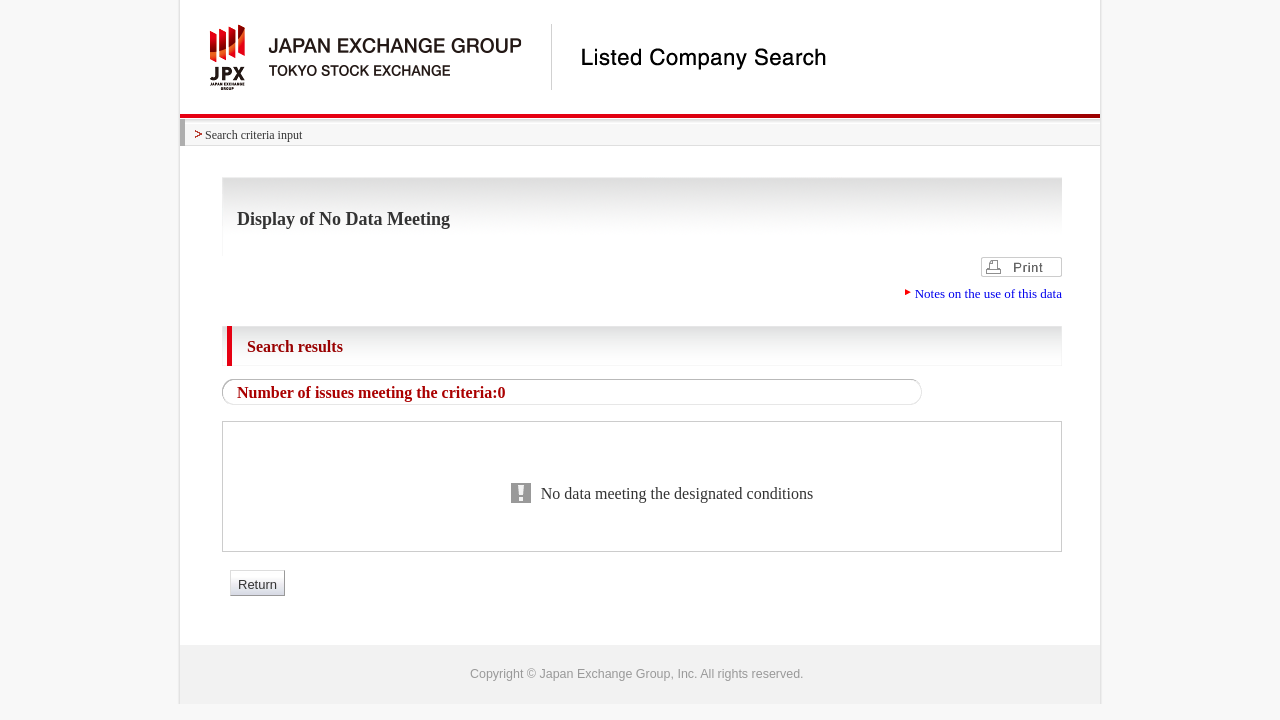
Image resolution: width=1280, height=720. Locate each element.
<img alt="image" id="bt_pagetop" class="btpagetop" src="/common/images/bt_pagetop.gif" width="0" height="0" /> (640, 674)
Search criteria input (253, 135)
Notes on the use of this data (988, 293)
